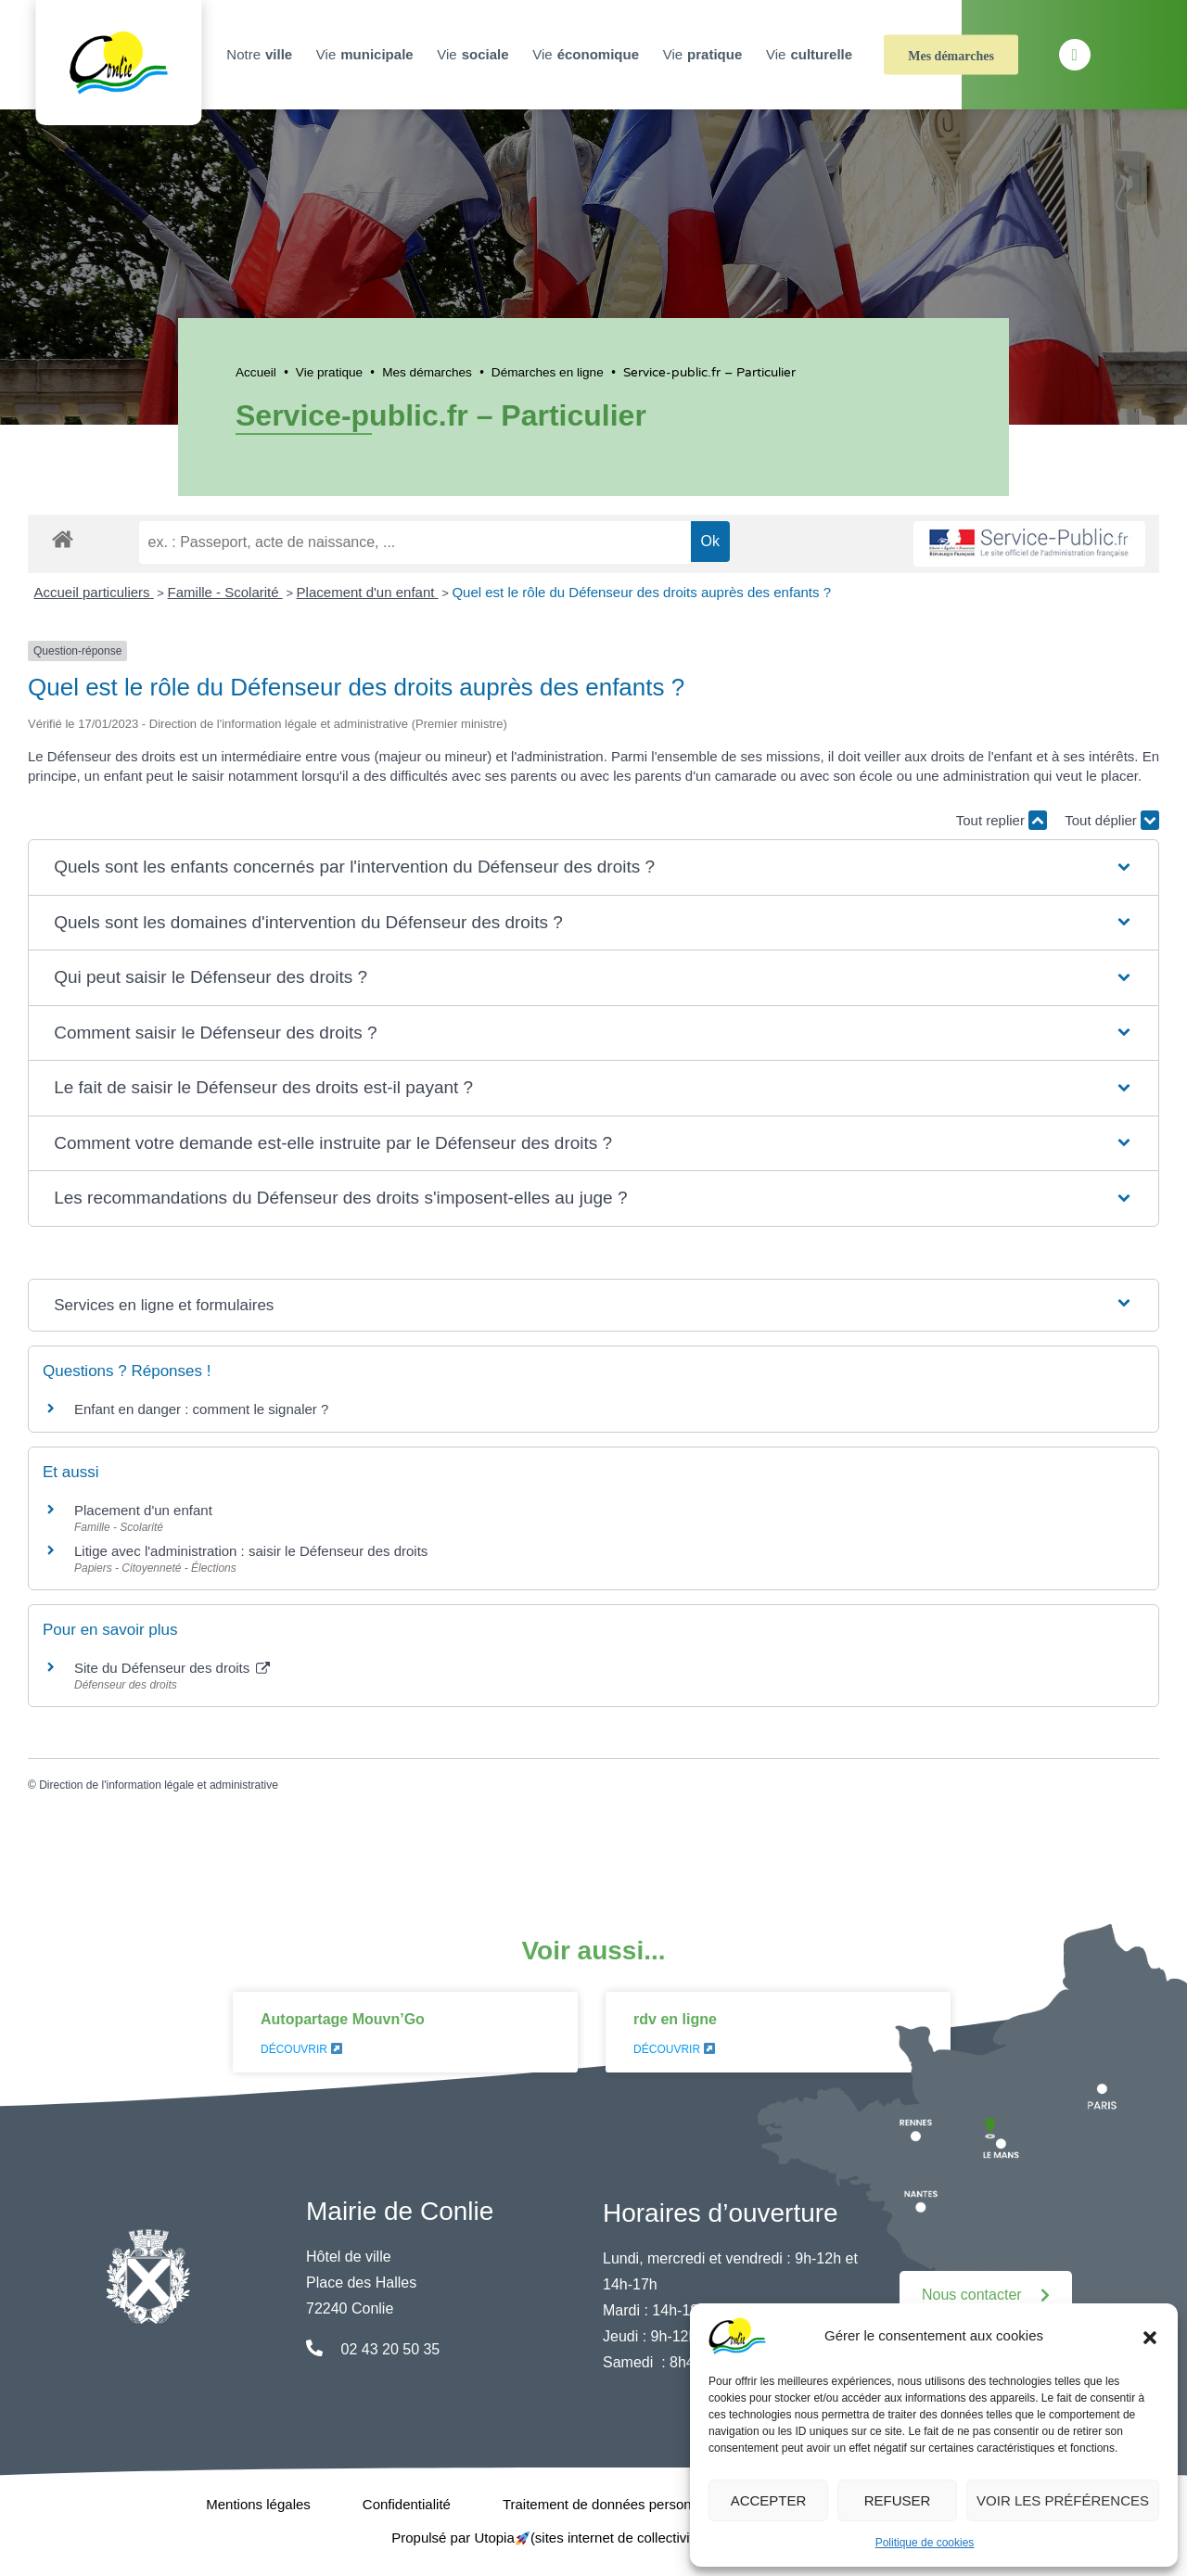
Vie (367, 54)
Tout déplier (1112, 820)
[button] (1150, 2336)
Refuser (897, 2500)
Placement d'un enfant (368, 592)
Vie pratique (329, 372)
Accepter (769, 2500)
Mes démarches (951, 56)
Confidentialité (407, 2504)
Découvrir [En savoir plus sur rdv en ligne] (674, 2049)
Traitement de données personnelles (615, 2504)
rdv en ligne (675, 2019)
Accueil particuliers (94, 592)
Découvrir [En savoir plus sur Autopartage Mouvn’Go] (301, 2049)
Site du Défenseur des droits (172, 1668)
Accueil (256, 372)
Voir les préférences (1062, 2500)
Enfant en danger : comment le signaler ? (201, 1409)
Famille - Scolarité (225, 592)
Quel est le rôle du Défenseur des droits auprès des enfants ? (641, 592)
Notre (261, 54)
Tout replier (1001, 820)
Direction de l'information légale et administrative (158, 1785)
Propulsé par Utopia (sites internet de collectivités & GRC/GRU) (593, 2537)
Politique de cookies (925, 2542)
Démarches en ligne (547, 372)
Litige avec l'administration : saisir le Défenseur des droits (251, 1551)
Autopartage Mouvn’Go (343, 2019)
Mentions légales (258, 2504)
